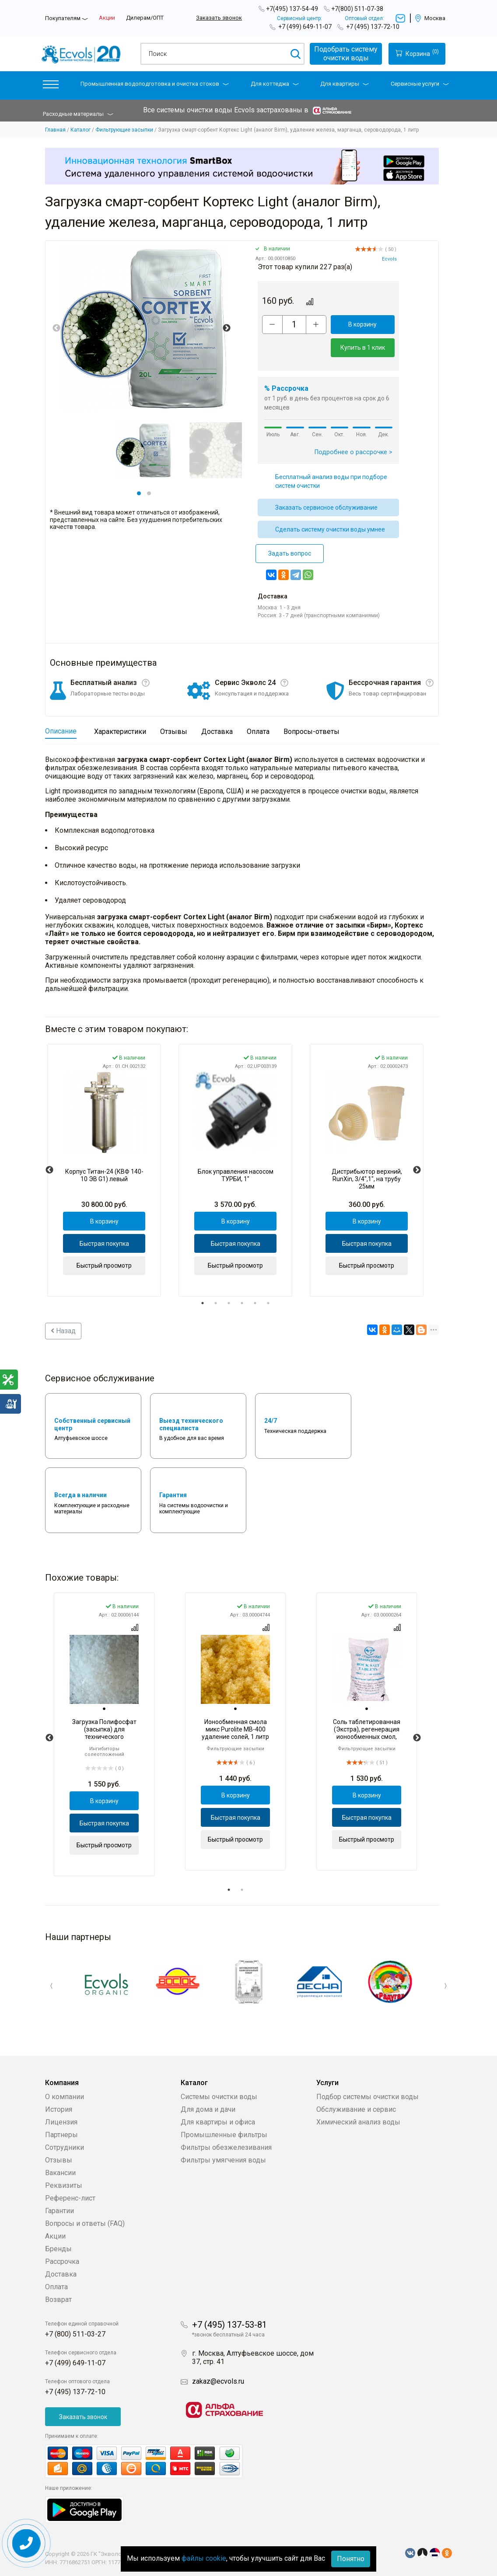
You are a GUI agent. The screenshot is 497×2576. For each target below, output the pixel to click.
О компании (64, 2097)
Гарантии (59, 2211)
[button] (51, 86)
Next (226, 328)
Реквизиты (63, 2185)
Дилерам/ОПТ (145, 17)
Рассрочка (62, 2261)
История (58, 2109)
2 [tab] (149, 493)
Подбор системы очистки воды (367, 2097)
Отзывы (58, 2160)
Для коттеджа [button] (275, 83)
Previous (56, 328)
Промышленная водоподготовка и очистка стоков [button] (154, 83)
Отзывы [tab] (173, 731)
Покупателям (62, 18)
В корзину (362, 324)
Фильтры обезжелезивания (226, 2147)
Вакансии (60, 2173)
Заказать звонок (219, 17)
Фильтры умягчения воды (223, 2160)
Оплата (56, 2287)
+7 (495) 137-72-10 (372, 26)
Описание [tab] (61, 731)
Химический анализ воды (358, 2122)
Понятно (350, 2559)
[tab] (104, 1708)
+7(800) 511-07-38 (357, 8)
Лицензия (61, 2122)
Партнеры (61, 2135)
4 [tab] (242, 1303)
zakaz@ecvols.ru (218, 2381)
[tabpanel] (144, 450)
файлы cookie (204, 2558)
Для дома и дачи (208, 2109)
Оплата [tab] (258, 731)
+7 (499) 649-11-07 (305, 26)
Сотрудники (64, 2147)
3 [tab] (228, 1303)
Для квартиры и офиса (218, 2122)
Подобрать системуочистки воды (346, 53)
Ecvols (389, 259)
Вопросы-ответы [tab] (312, 731)
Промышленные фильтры (224, 2135)
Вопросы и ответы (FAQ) (85, 2223)
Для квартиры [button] (344, 83)
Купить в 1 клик (362, 347)
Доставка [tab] (217, 731)
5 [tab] (255, 1303)
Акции (107, 17)
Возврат (58, 2299)
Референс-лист (70, 2198)
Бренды (58, 2249)
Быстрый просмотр (104, 1265)
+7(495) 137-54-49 (292, 8)
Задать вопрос (289, 553)
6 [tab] (268, 1303)
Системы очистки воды (219, 2097)
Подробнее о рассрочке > (353, 452)
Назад (63, 1331)
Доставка (61, 2274)
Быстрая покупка (104, 1243)
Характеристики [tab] (120, 731)
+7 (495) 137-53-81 (229, 2324)
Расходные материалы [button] (78, 114)
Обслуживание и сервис (356, 2109)
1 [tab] (139, 493)
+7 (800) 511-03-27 (75, 2334)
